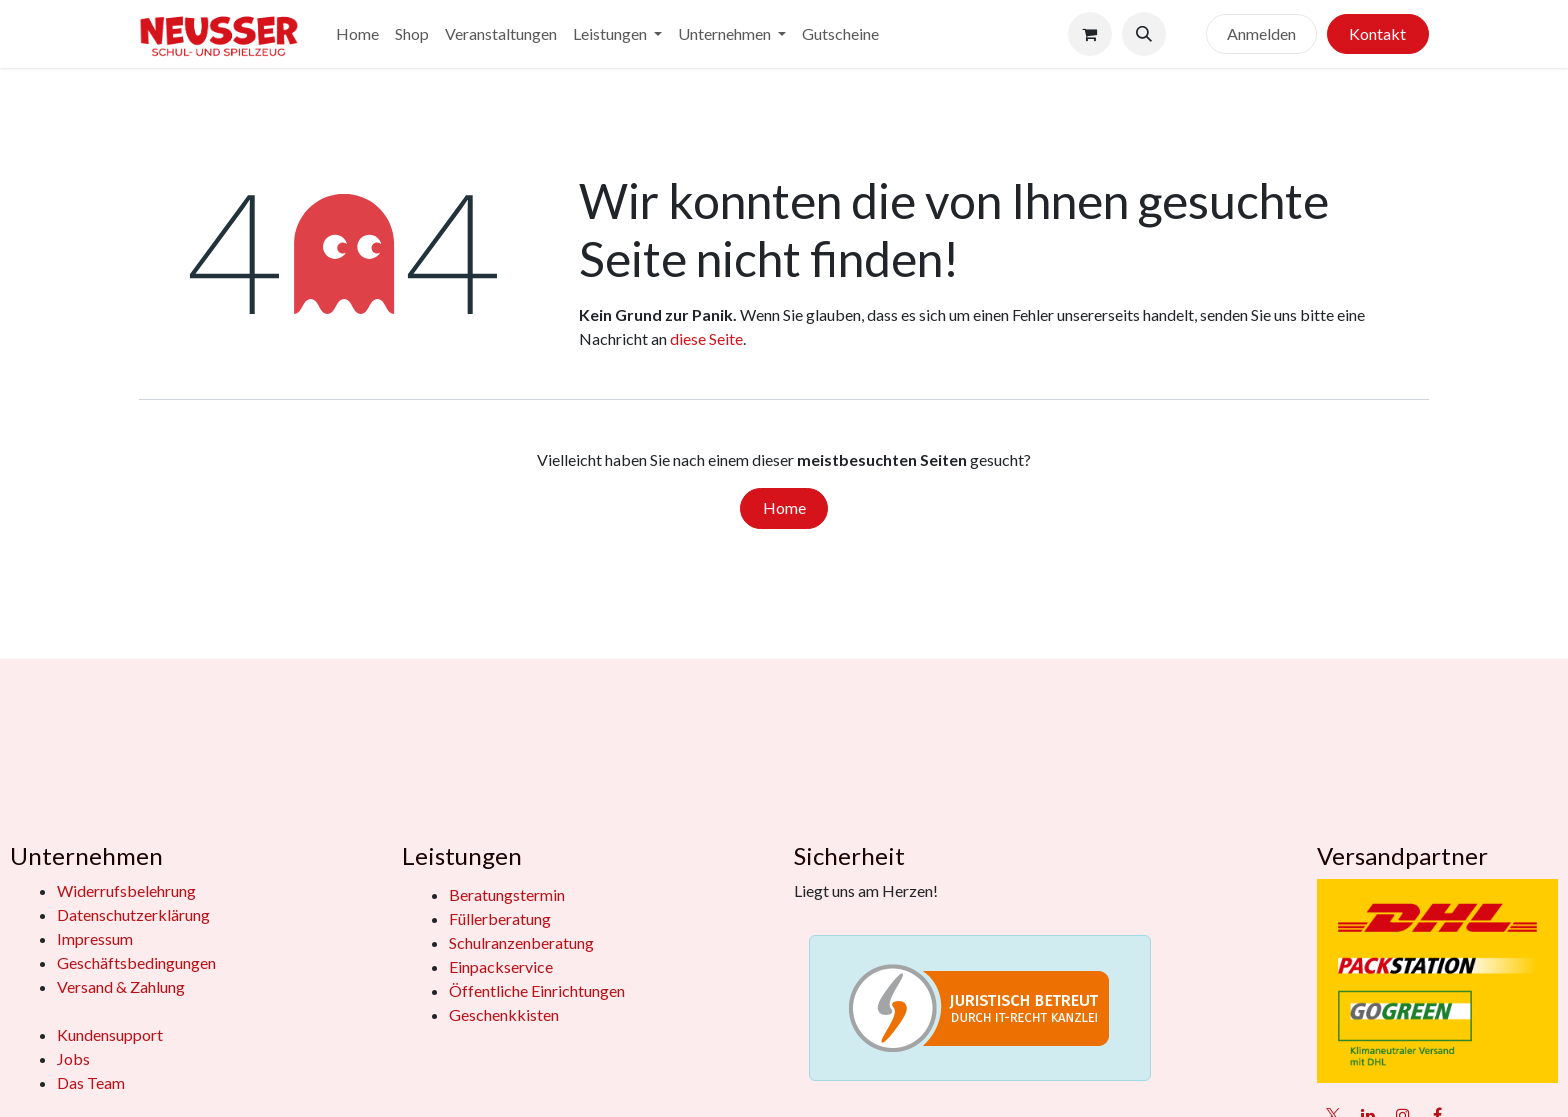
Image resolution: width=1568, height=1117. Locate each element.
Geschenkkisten (504, 1014)
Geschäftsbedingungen (136, 962)
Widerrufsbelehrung (126, 890)
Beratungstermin (507, 894)
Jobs (73, 1058)
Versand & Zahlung (121, 986)
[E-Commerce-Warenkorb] (1090, 34)
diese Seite (706, 338)
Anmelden (1261, 33)
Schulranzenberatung (521, 942)
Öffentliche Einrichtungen (537, 990)
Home (784, 507)
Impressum (95, 938)
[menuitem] (357, 34)
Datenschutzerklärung (133, 914)
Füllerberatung (500, 918)
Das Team (91, 1082)
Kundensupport (110, 1034)
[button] (1144, 34)
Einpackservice (501, 966)
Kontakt (1377, 33)
